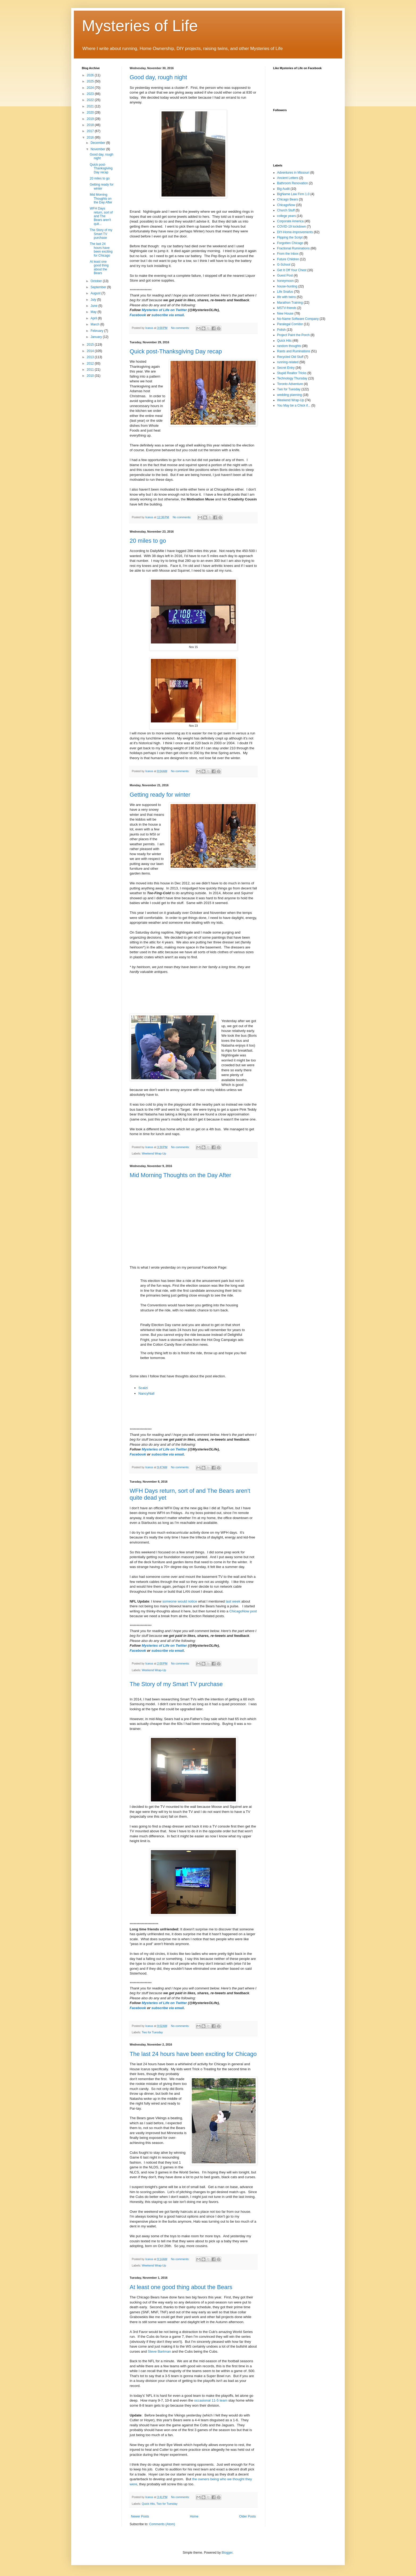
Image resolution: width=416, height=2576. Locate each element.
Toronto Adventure (290, 384)
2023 (91, 94)
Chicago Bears (287, 199)
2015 (91, 344)
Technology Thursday (292, 378)
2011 (91, 369)
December (98, 143)
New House (285, 313)
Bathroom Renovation (292, 183)
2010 (91, 376)
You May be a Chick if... (294, 405)
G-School (283, 264)
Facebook (138, 315)
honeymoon (285, 281)
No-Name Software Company (298, 319)
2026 (91, 75)
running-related (288, 362)
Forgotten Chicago (290, 243)
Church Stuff (286, 210)
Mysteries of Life (140, 26)
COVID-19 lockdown (291, 226)
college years (286, 216)
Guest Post (285, 275)
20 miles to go (148, 540)
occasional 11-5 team (210, 2400)
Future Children (288, 259)
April (94, 318)
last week (232, 1601)
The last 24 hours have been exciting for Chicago (193, 2054)
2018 (91, 125)
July (94, 300)
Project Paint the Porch (293, 335)
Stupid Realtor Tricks (292, 373)
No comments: (180, 327)
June (94, 306)
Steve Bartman (159, 2351)
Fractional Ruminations (293, 248)
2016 (91, 137)
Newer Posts (140, 2516)
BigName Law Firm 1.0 (293, 194)
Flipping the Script (290, 237)
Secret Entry (286, 368)
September (99, 287)
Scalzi (143, 1388)
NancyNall (146, 1393)
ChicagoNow (286, 205)
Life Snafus (285, 292)
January (97, 337)
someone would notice (179, 1601)
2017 (91, 131)
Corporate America (290, 221)
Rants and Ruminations (293, 351)
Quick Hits (148, 2503)
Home (194, 2516)
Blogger (227, 2552)
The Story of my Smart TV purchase (176, 1684)
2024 (91, 88)
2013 (91, 357)
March (95, 324)
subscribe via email (167, 315)
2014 (91, 351)
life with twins (286, 297)
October (97, 281)
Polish (281, 330)
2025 (91, 81)
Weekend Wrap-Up (154, 1153)
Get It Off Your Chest (292, 270)
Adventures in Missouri (293, 172)
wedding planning (289, 395)
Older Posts (247, 2516)
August (96, 293)
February (97, 331)
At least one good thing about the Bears (181, 2287)
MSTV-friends (286, 308)
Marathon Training (290, 302)
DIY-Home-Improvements (295, 232)
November (98, 149)
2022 (91, 100)
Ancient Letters (287, 178)
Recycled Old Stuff (290, 357)
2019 (91, 119)
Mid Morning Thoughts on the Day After (180, 1175)
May (94, 312)
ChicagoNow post (242, 1611)
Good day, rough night (158, 77)
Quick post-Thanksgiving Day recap (176, 351)
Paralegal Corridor (290, 324)
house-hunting (287, 286)
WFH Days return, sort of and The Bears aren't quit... (101, 216)
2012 (91, 363)
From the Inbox (288, 254)
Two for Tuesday (152, 2032)
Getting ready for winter (160, 794)
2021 (91, 106)
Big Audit (283, 189)
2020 (91, 112)
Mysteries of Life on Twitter (164, 310)
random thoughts (289, 346)
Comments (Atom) (162, 2524)
